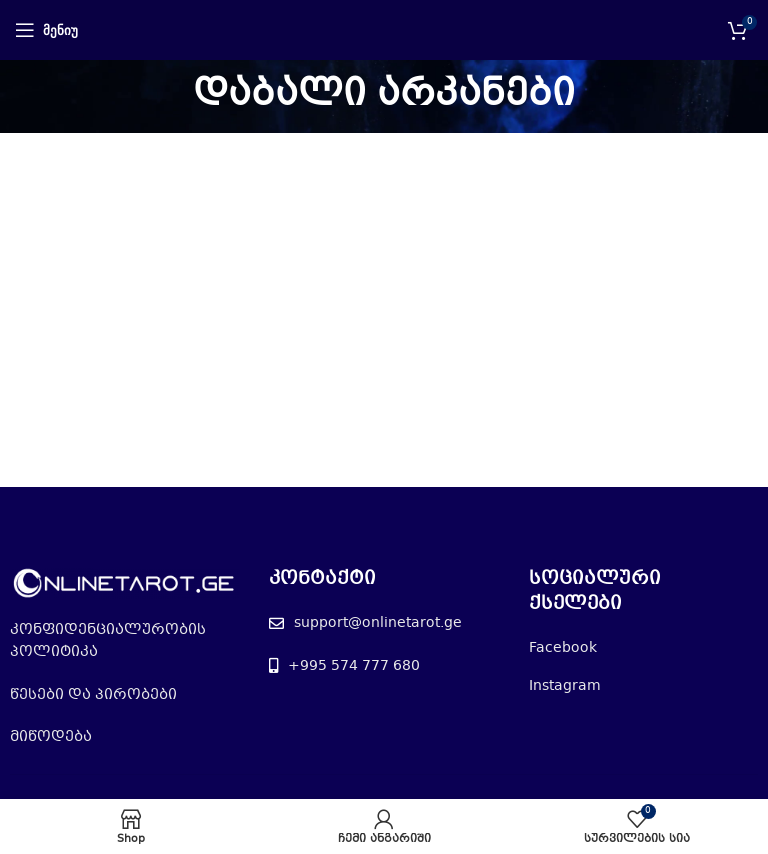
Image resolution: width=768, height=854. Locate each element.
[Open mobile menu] (46, 30)
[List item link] (124, 641)
